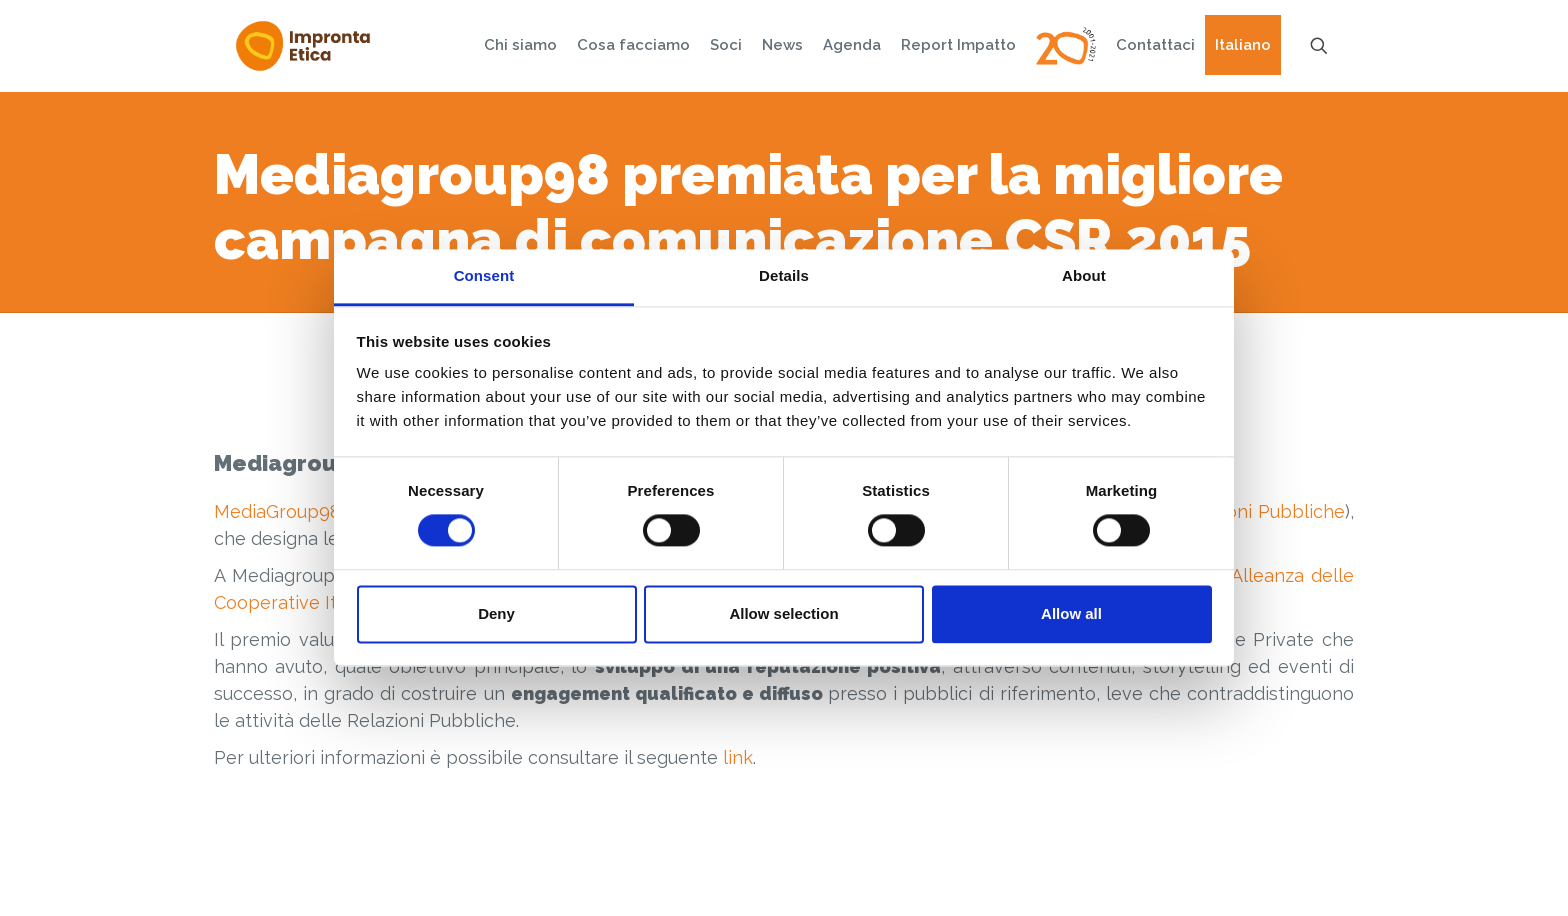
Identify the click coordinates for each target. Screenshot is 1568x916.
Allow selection (783, 613)
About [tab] (1084, 275)
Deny (496, 613)
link (738, 757)
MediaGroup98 (277, 511)
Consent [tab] (484, 275)
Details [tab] (784, 275)
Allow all (1071, 613)
